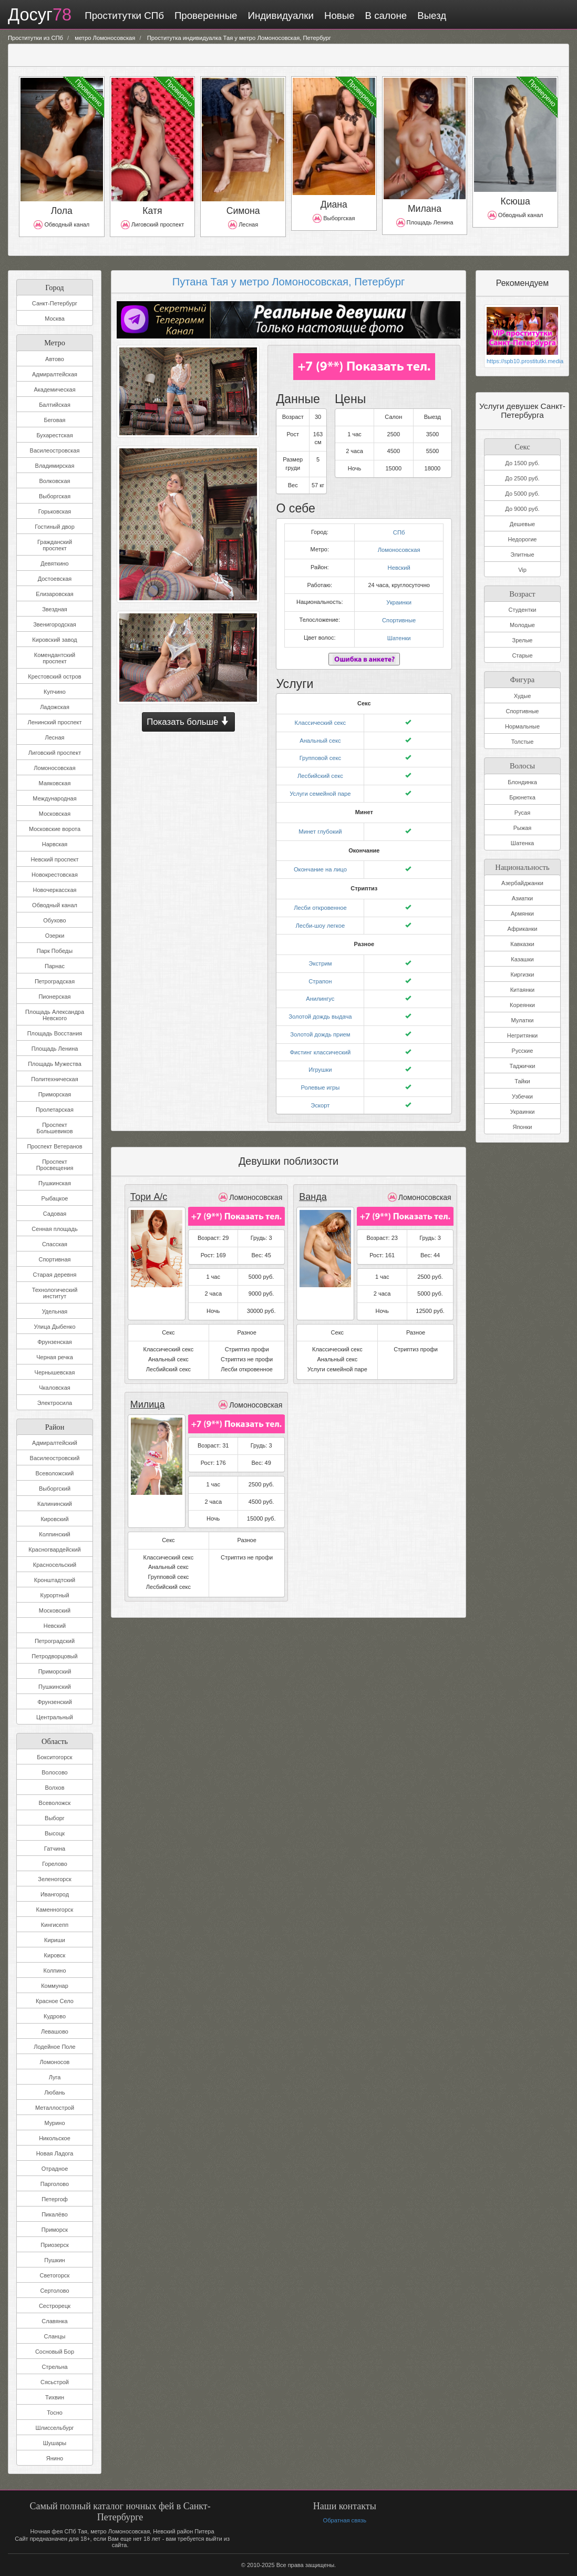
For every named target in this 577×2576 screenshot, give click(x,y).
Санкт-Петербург (54, 303)
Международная (54, 798)
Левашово (54, 2031)
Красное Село (55, 2001)
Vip (522, 570)
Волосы (522, 764)
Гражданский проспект (54, 545)
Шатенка (522, 842)
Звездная (54, 609)
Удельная (55, 1311)
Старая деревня (55, 1274)
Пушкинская (54, 1183)
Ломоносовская (54, 768)
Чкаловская (54, 1387)
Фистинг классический (320, 1041)
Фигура (522, 678)
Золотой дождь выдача (320, 1006)
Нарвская (55, 844)
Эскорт (320, 1092)
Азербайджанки (522, 882)
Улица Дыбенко (54, 1326)
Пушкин (54, 2260)
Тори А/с (148, 1184)
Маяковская (55, 783)
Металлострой (54, 2108)
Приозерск (54, 2245)
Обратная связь (344, 2520)
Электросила (54, 1403)
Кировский (54, 1519)
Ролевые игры (320, 1075)
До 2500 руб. (522, 478)
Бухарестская (54, 435)
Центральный (54, 1717)
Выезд (430, 15)
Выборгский (54, 1488)
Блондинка (522, 781)
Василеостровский (55, 1458)
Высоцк (55, 1833)
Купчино (55, 692)
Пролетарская (55, 1109)
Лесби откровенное (320, 900)
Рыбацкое (55, 1198)
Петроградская (55, 981)
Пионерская (54, 996)
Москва (55, 318)
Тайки (522, 1080)
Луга (55, 2077)
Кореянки (522, 1004)
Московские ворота (54, 829)
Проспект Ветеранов (54, 1146)
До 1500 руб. (522, 463)
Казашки (522, 959)
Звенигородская (54, 624)
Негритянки (522, 1035)
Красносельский (54, 1565)
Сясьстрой (54, 2382)
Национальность (522, 864)
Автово (54, 359)
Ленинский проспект (54, 722)
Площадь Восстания (55, 1033)
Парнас (55, 966)
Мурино (54, 2123)
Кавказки (522, 943)
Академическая (54, 389)
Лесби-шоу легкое (320, 917)
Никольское (54, 2138)
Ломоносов (55, 2062)
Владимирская (55, 466)
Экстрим (320, 955)
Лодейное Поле (54, 2047)
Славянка (54, 2321)
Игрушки (320, 1058)
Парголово (54, 2184)
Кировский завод (54, 640)
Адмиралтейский (54, 1443)
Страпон (320, 972)
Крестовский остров (54, 676)
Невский (55, 1626)
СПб (399, 531)
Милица (147, 1392)
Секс (522, 445)
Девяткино (54, 563)
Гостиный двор (55, 527)
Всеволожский (54, 1473)
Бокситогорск (54, 1757)
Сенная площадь (54, 1229)
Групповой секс (320, 753)
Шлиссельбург (54, 2428)
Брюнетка (522, 796)
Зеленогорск (54, 1879)
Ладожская (54, 707)
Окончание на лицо (320, 862)
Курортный (54, 1595)
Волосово (54, 1772)
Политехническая (54, 1079)
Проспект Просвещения (55, 1164)
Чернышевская (55, 1372)
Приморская (54, 1094)
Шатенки (398, 634)
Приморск (55, 2229)
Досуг (39, 15)
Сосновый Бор (54, 2351)
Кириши (54, 1940)
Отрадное (55, 2169)
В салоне (385, 15)
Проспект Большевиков (54, 1128)
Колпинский (54, 1534)
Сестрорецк (54, 2306)
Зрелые (522, 640)
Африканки (522, 928)
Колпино (55, 1970)
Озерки (55, 935)
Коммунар (54, 1986)
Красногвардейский (54, 1549)
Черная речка (54, 1357)
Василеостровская (55, 450)
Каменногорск (55, 1909)
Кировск (55, 1955)
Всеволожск (55, 1803)
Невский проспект (54, 859)
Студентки (523, 610)
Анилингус (320, 989)
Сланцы (55, 2336)
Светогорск (55, 2275)
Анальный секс (320, 736)
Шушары (55, 2443)
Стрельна (54, 2367)
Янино (54, 2458)
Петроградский (55, 1641)
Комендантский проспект (54, 658)
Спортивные (399, 617)
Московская (54, 813)
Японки (522, 1126)
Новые (338, 15)
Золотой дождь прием (320, 1023)
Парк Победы (55, 951)
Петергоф (55, 2199)
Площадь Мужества (54, 1064)
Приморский (54, 1671)
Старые (522, 655)
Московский (54, 1610)
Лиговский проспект (54, 753)
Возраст (522, 592)
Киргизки (522, 974)
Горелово (54, 1864)
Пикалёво (55, 2214)
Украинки (399, 600)
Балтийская (54, 405)
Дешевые (522, 524)
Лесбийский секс (320, 770)
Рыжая (522, 827)
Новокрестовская (55, 874)
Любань (54, 2092)
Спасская (54, 1244)
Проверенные (204, 15)
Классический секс (320, 718)
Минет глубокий (320, 825)
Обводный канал (54, 905)
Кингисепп (54, 1925)
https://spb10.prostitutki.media (522, 361)
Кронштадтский (55, 1580)
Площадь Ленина (55, 1048)
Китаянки (522, 989)
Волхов (55, 1787)
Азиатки (522, 898)
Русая (522, 811)
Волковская (54, 481)
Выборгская (54, 496)
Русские (522, 1050)
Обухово (54, 920)
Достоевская (55, 579)
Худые (522, 695)
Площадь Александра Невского (54, 1015)
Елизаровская (55, 594)
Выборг (55, 1818)
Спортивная (54, 1259)
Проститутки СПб (123, 15)
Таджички (522, 1065)
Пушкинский (54, 1687)
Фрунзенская (54, 1342)
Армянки (522, 913)
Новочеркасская (55, 890)
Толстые (522, 741)
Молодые (522, 625)
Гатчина (54, 1848)
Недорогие (522, 539)
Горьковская (54, 511)
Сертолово (54, 2290)
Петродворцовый (54, 1656)
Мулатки (522, 1020)
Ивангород (54, 1894)
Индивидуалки (279, 15)
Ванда (312, 1184)
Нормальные (522, 726)
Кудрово (55, 2016)
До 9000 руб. (522, 509)
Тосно (55, 2412)
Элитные (522, 554)
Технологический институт (55, 1293)
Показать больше (188, 721)
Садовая (55, 1213)
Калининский (54, 1504)
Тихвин (54, 2397)
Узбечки (522, 1096)
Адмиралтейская (54, 374)
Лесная (55, 737)
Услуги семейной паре (320, 787)
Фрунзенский (54, 1702)
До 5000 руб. (522, 493)
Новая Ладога (55, 2153)
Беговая (54, 420)
